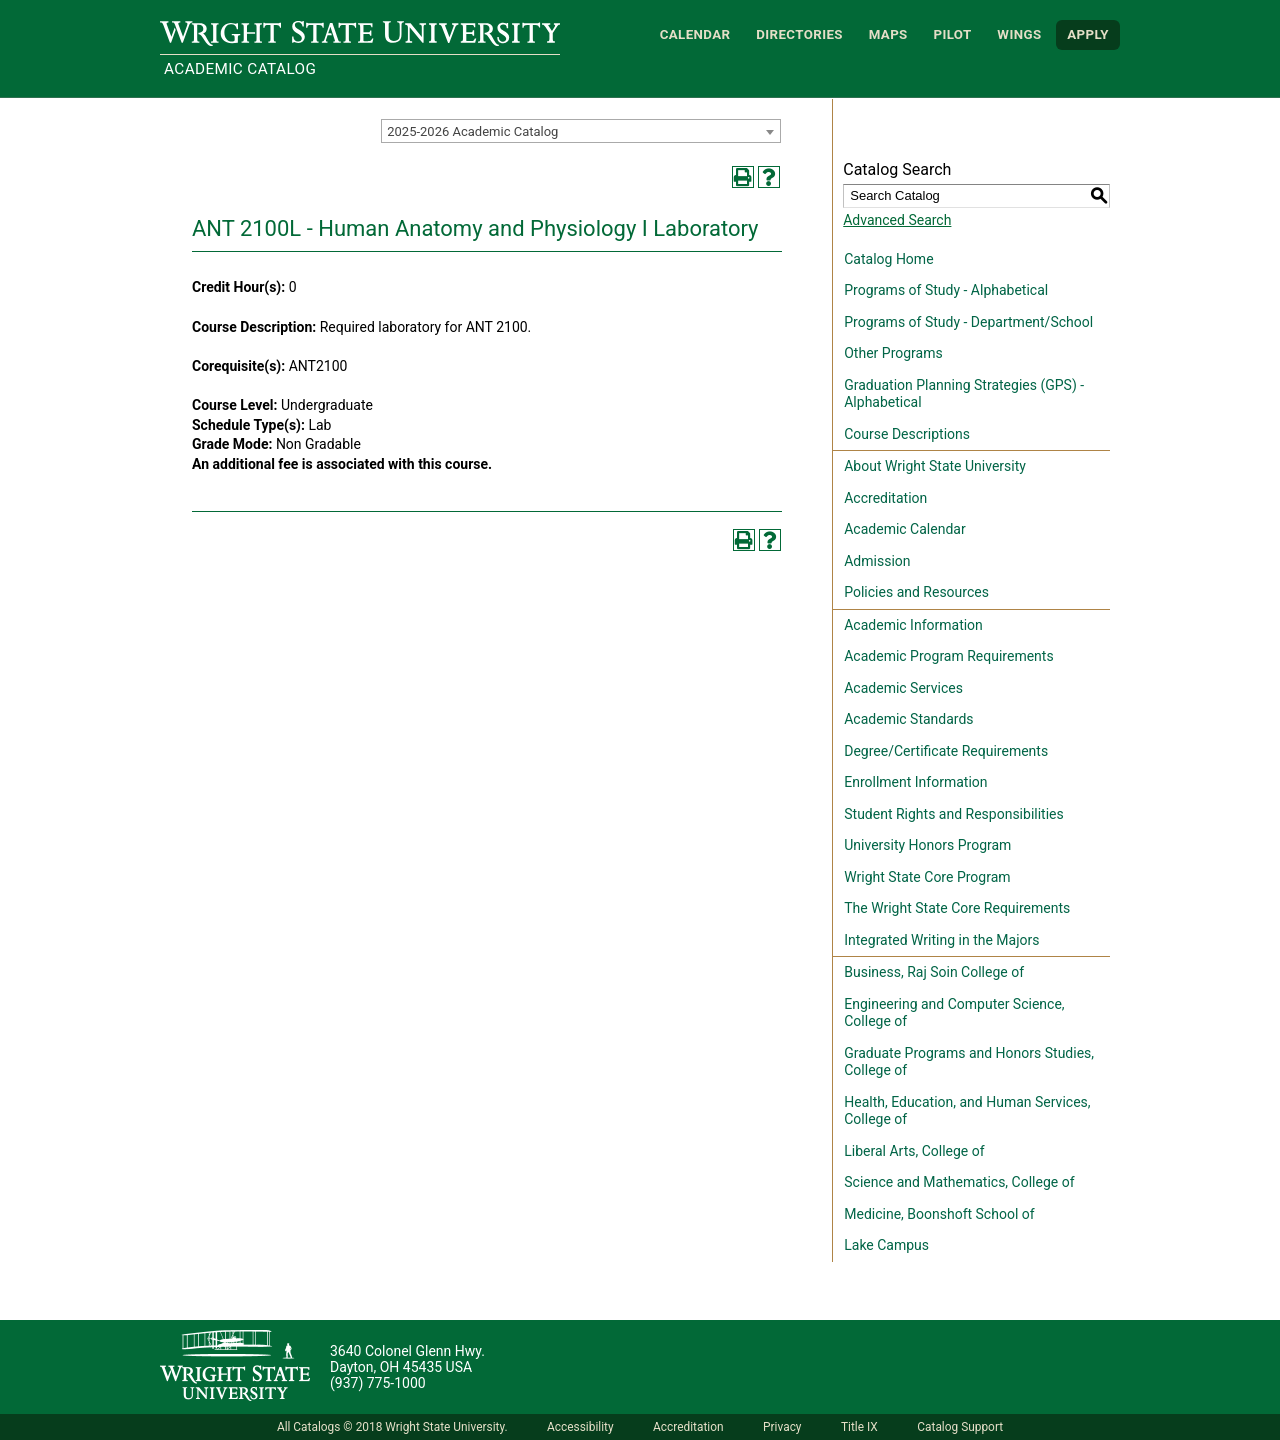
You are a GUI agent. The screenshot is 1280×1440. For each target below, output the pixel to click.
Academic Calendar (904, 529)
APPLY (1088, 34)
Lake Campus (886, 1245)
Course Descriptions (907, 434)
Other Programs (893, 353)
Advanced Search (897, 220)
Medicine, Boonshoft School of (939, 1214)
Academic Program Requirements (948, 656)
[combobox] (581, 131)
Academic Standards (908, 719)
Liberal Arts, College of (914, 1151)
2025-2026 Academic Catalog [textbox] (472, 131)
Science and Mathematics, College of (959, 1182)
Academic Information (913, 625)
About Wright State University (935, 466)
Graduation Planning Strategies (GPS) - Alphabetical (964, 394)
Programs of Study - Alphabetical (946, 290)
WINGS (1019, 34)
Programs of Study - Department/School (968, 322)
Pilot (952, 34)
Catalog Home (888, 259)
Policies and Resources (916, 592)
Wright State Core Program (927, 877)
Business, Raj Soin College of (934, 972)
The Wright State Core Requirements (957, 908)
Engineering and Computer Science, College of (954, 1013)
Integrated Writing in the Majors (941, 940)
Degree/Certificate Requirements (946, 751)
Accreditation (885, 498)
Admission (877, 561)
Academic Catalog (240, 69)
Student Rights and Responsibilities (954, 814)
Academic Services (903, 688)
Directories (799, 34)
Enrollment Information (915, 782)
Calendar (695, 34)
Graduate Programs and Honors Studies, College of (969, 1062)
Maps (888, 34)
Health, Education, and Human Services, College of (967, 1111)
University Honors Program (927, 845)
